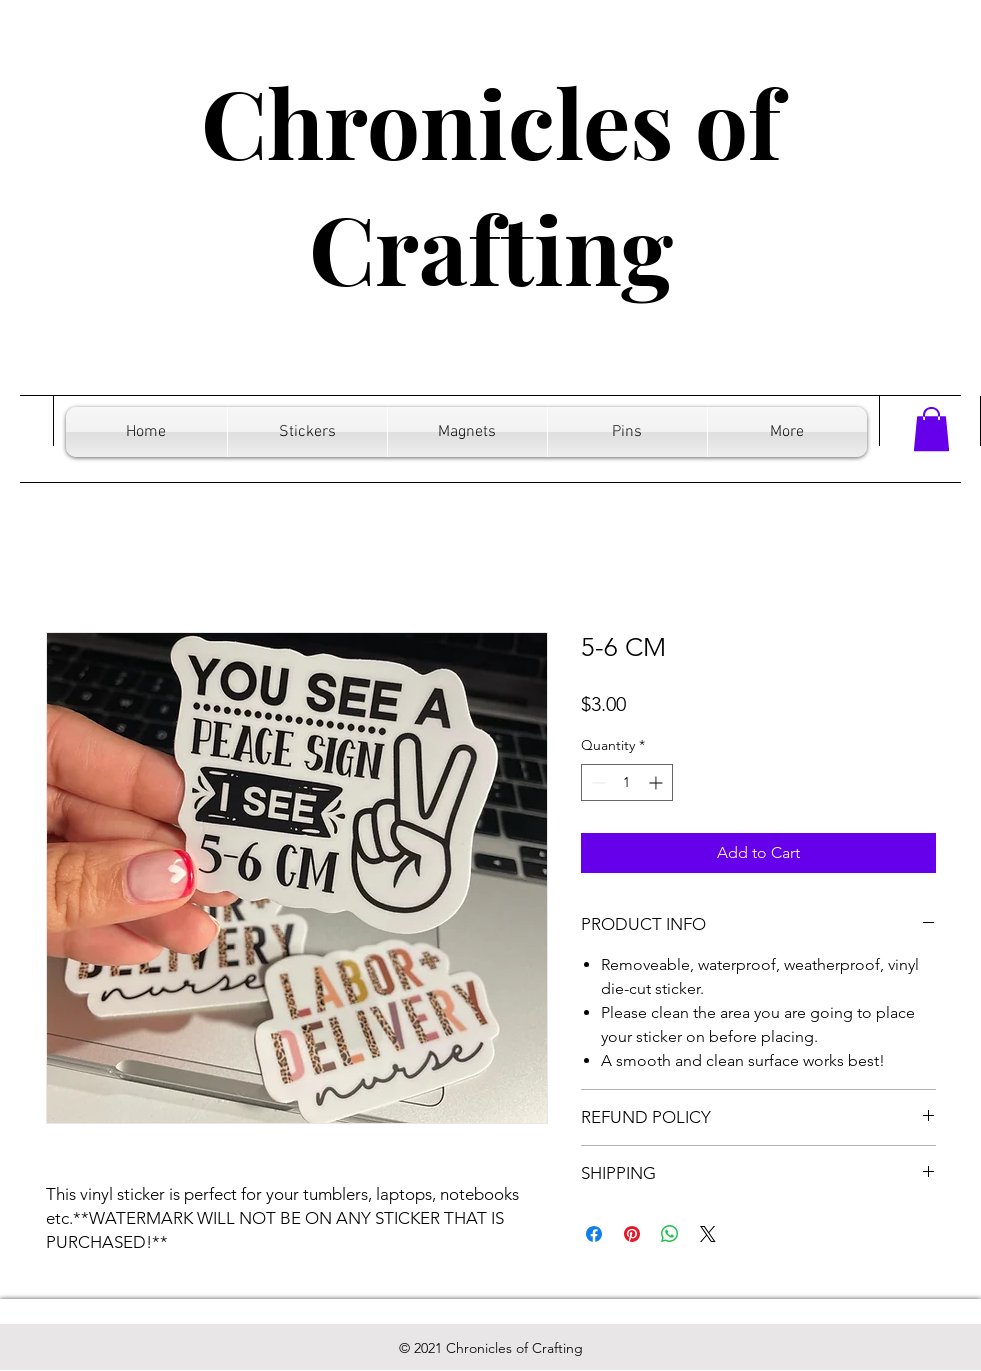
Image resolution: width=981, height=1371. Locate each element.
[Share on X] (708, 1234)
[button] (931, 429)
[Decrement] (596, 782)
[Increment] (657, 782)
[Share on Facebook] (594, 1234)
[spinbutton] (627, 782)
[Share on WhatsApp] (670, 1234)
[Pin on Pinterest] (632, 1234)
